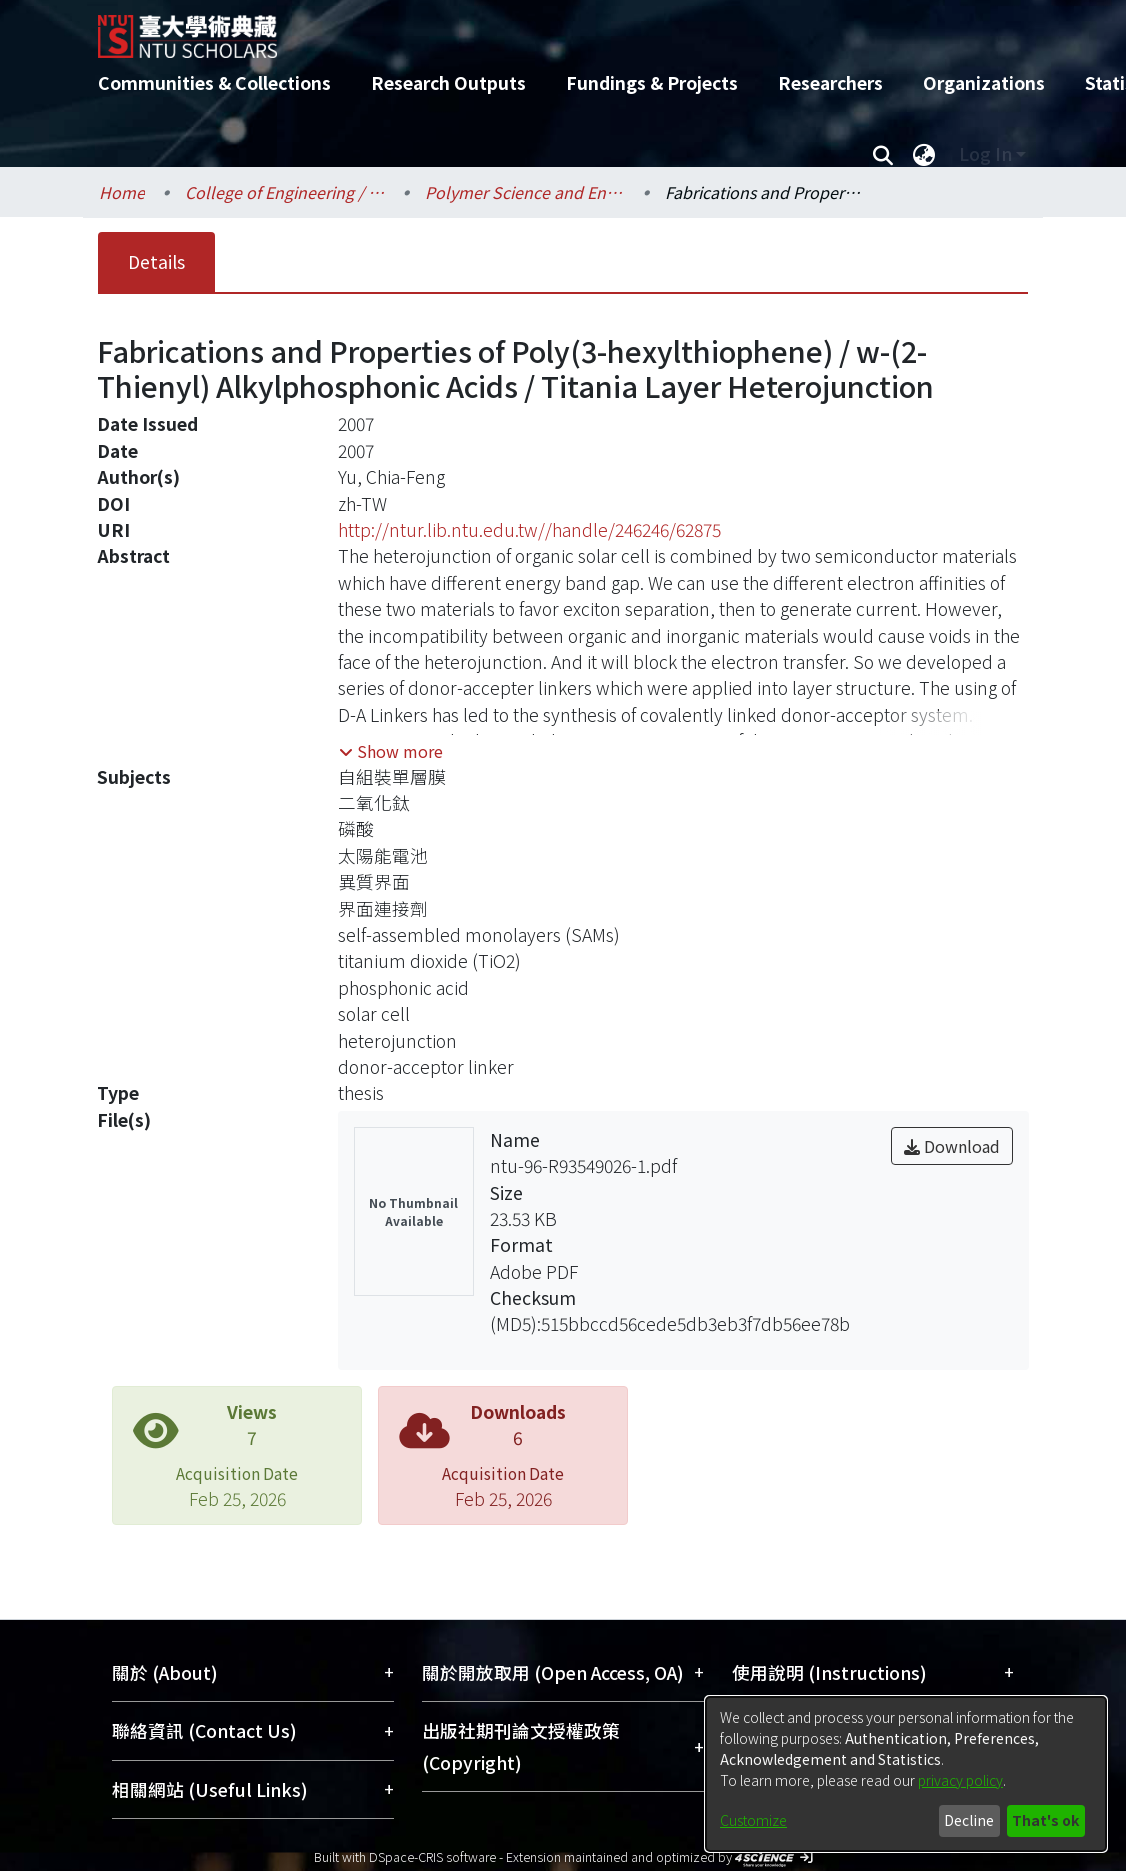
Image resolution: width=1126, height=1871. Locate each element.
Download (952, 1146)
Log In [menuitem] (985, 153)
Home (122, 192)
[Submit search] (882, 154)
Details (156, 261)
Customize (753, 1820)
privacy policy (960, 1780)
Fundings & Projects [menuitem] (652, 82)
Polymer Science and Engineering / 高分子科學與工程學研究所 (525, 192)
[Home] (545, 29)
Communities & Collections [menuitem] (214, 82)
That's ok (1045, 1820)
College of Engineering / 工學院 (285, 192)
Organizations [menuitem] (984, 82)
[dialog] (906, 1774)
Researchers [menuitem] (830, 82)
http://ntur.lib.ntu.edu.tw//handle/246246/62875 (529, 529)
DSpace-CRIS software (432, 1856)
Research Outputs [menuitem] (448, 82)
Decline (969, 1820)
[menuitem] (924, 154)
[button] (391, 751)
